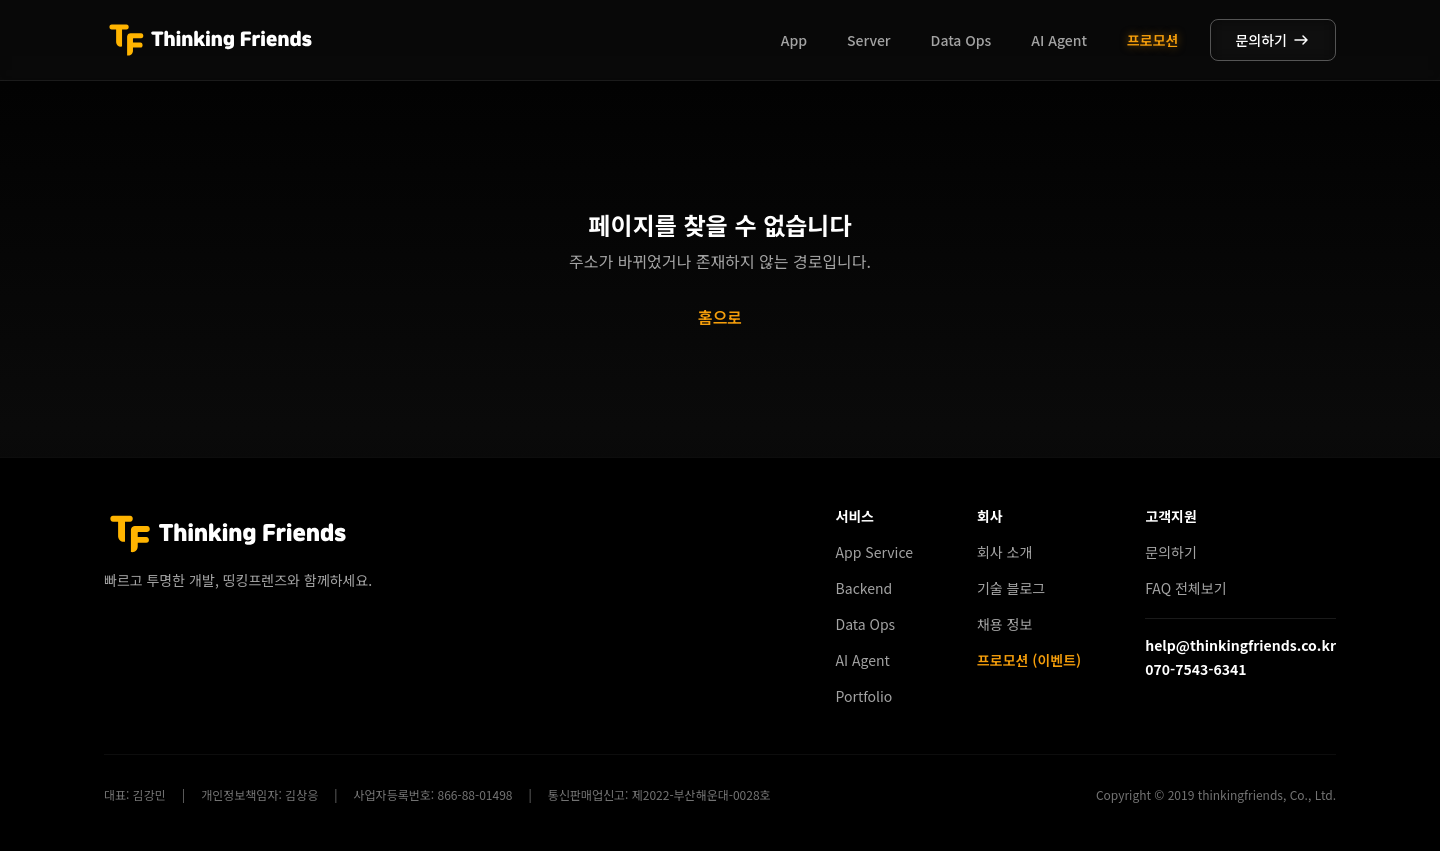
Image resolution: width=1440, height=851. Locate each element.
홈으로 (720, 317)
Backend (864, 588)
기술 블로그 (1011, 588)
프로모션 (1153, 40)
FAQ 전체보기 (1185, 588)
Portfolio (864, 696)
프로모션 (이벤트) (1029, 660)
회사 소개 (1004, 552)
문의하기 (1273, 40)
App (794, 40)
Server (869, 40)
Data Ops (961, 40)
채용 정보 (1004, 624)
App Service (874, 552)
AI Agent (1059, 40)
